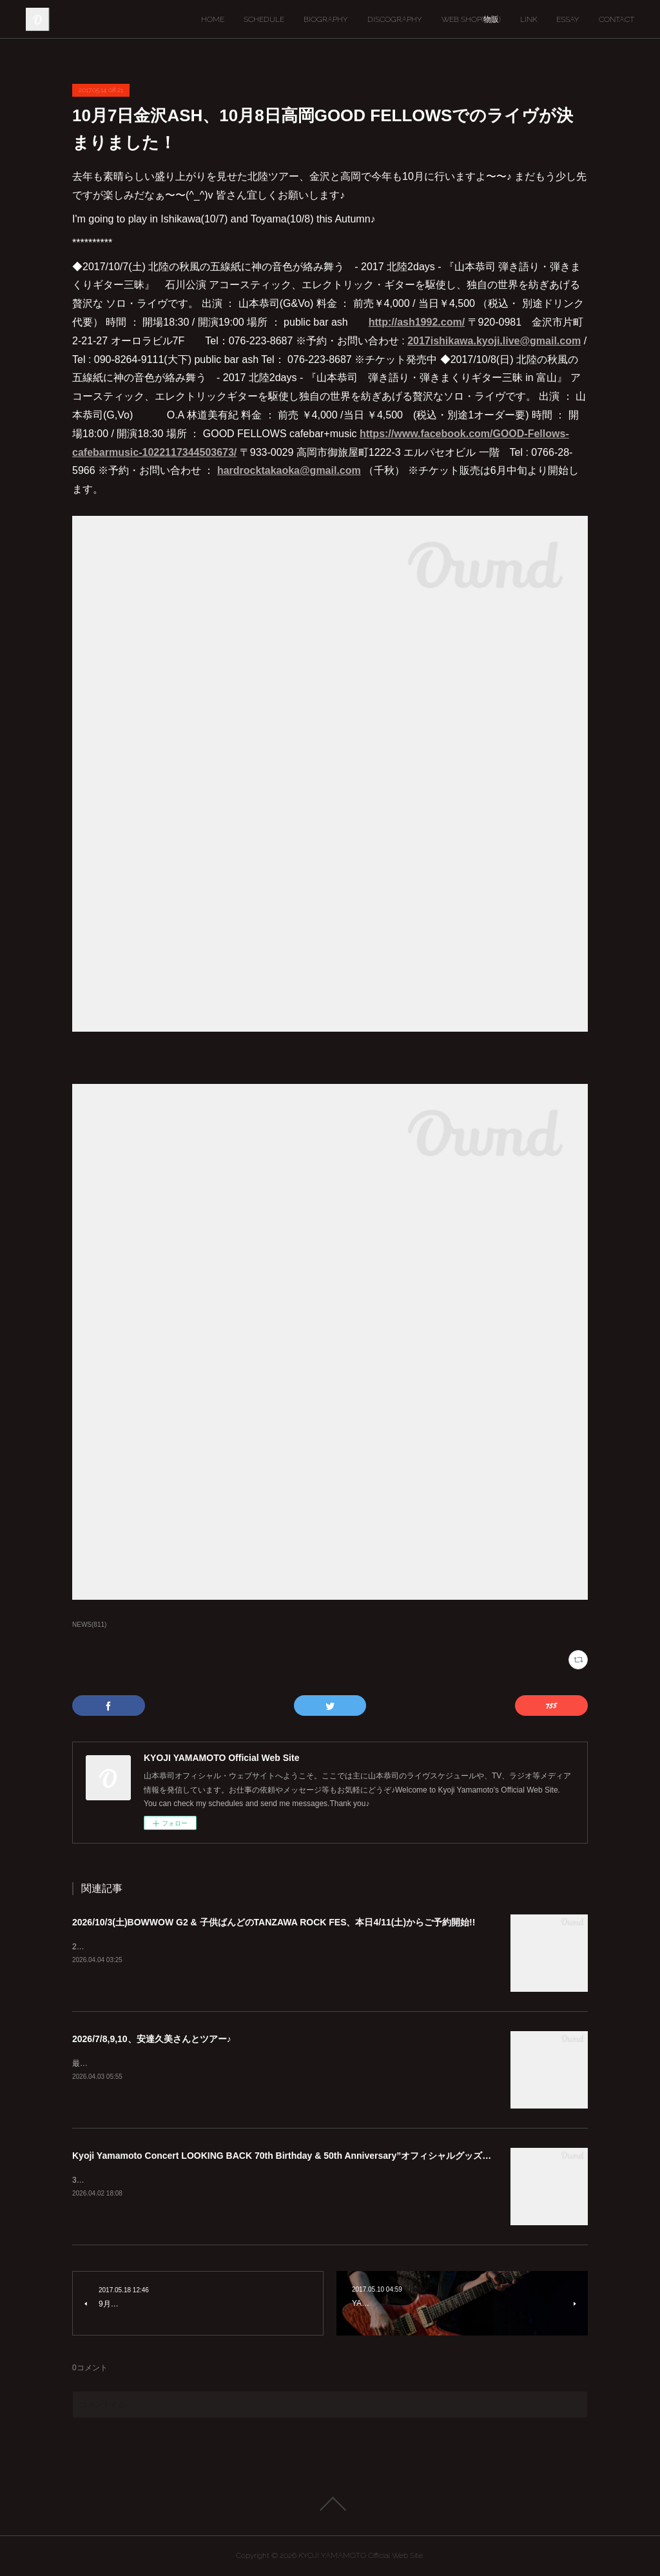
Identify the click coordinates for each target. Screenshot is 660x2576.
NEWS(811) (89, 1624)
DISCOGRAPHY (394, 19)
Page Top (330, 2504)
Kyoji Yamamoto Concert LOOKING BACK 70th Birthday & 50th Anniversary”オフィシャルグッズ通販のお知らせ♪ (311, 2155)
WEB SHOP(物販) (471, 19)
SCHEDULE (264, 19)
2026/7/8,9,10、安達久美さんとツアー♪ (151, 2039)
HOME (212, 19)
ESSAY (567, 19)
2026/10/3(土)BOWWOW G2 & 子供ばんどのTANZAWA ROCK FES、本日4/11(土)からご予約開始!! (273, 1922)
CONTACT (616, 19)
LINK (528, 19)
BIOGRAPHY (326, 19)
